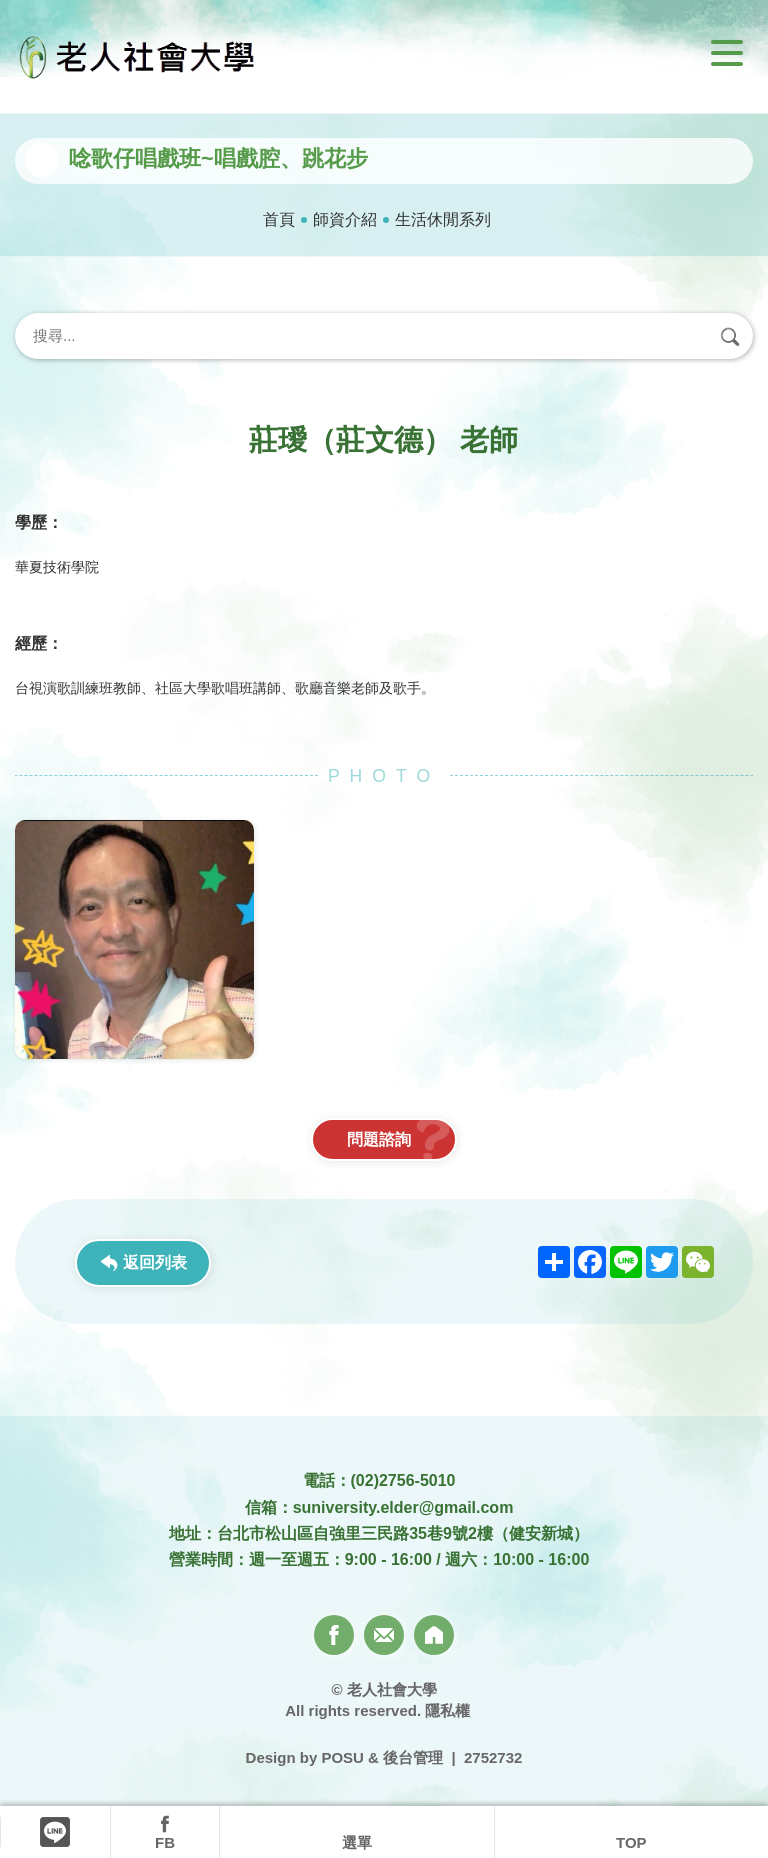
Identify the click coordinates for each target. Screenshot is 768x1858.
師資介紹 (345, 219)
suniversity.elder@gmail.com (403, 1507)
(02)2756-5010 (403, 1480)
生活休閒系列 (443, 219)
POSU (342, 1757)
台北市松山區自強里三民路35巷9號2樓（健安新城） (403, 1533)
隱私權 (447, 1710)
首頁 (279, 219)
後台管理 (413, 1757)
